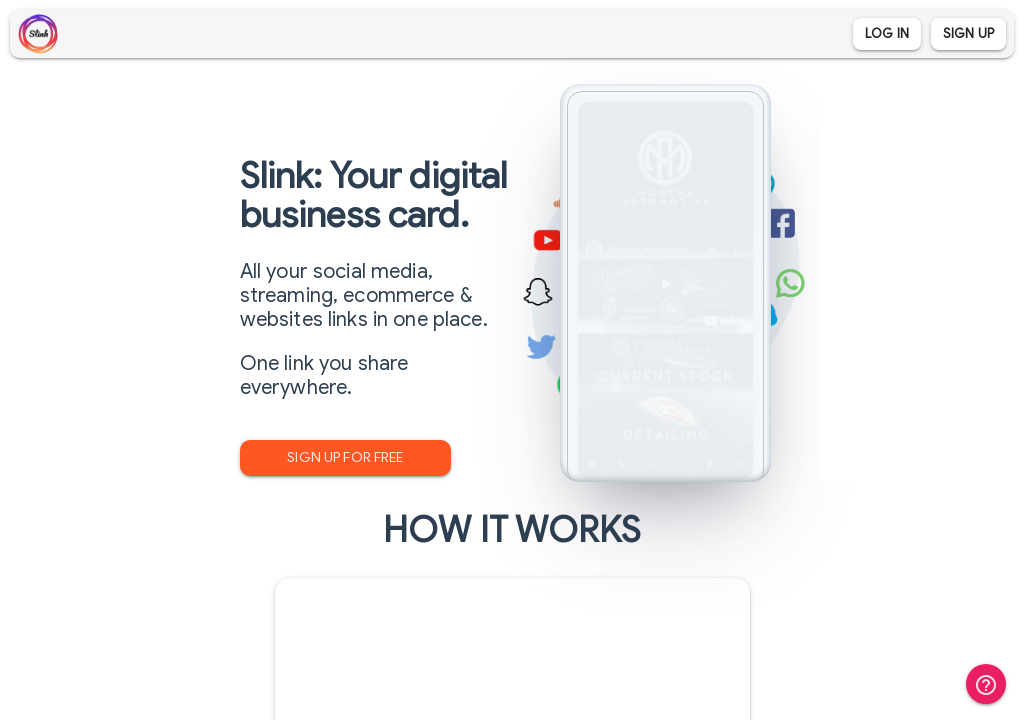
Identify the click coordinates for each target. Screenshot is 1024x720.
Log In (887, 34)
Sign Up (968, 34)
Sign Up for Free (345, 458)
